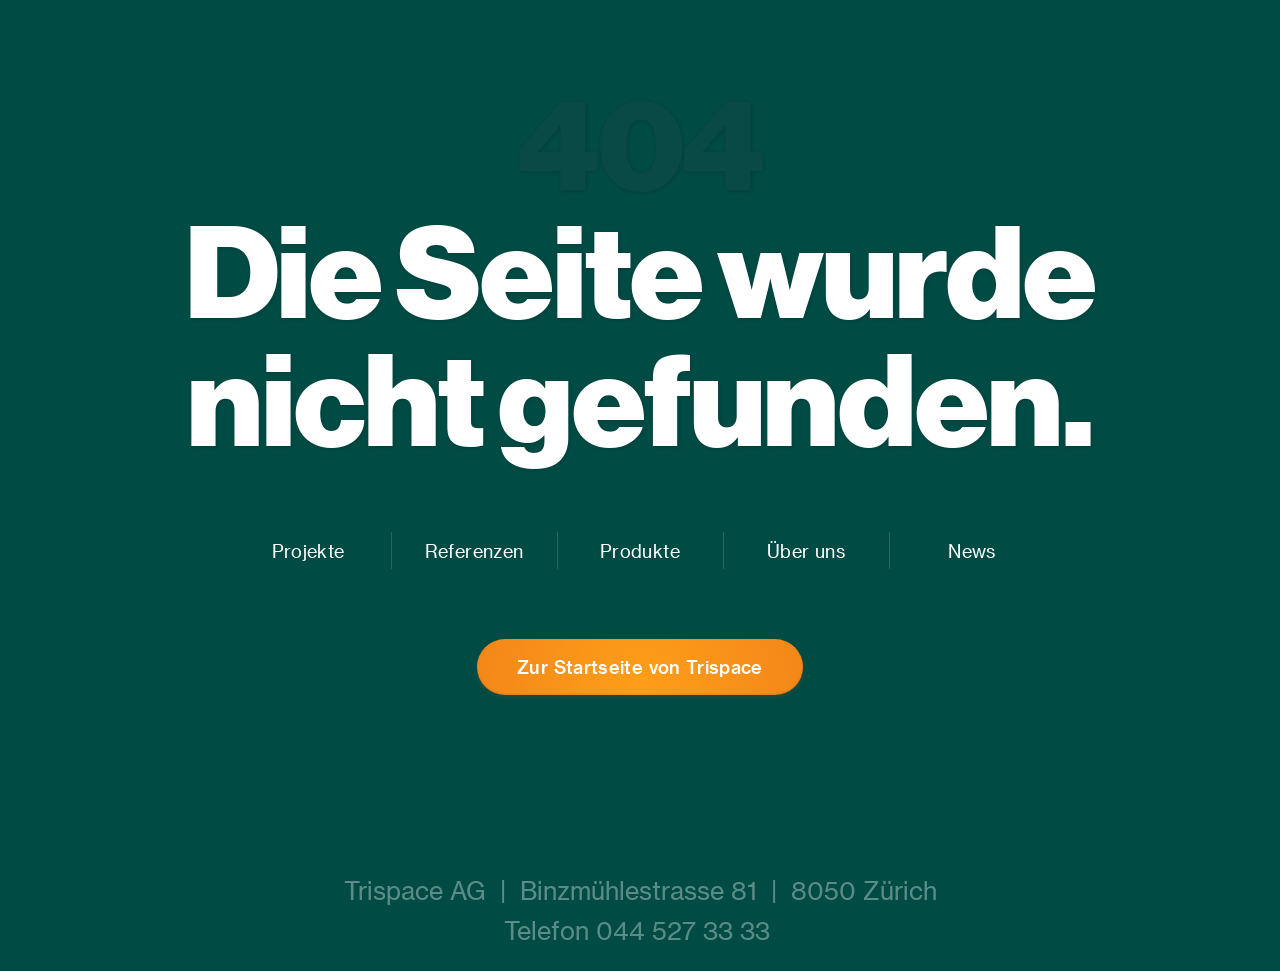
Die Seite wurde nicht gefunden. (640, 334)
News (971, 550)
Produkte (640, 550)
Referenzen (474, 550)
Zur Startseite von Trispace (640, 666)
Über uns (806, 550)
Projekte (308, 550)
